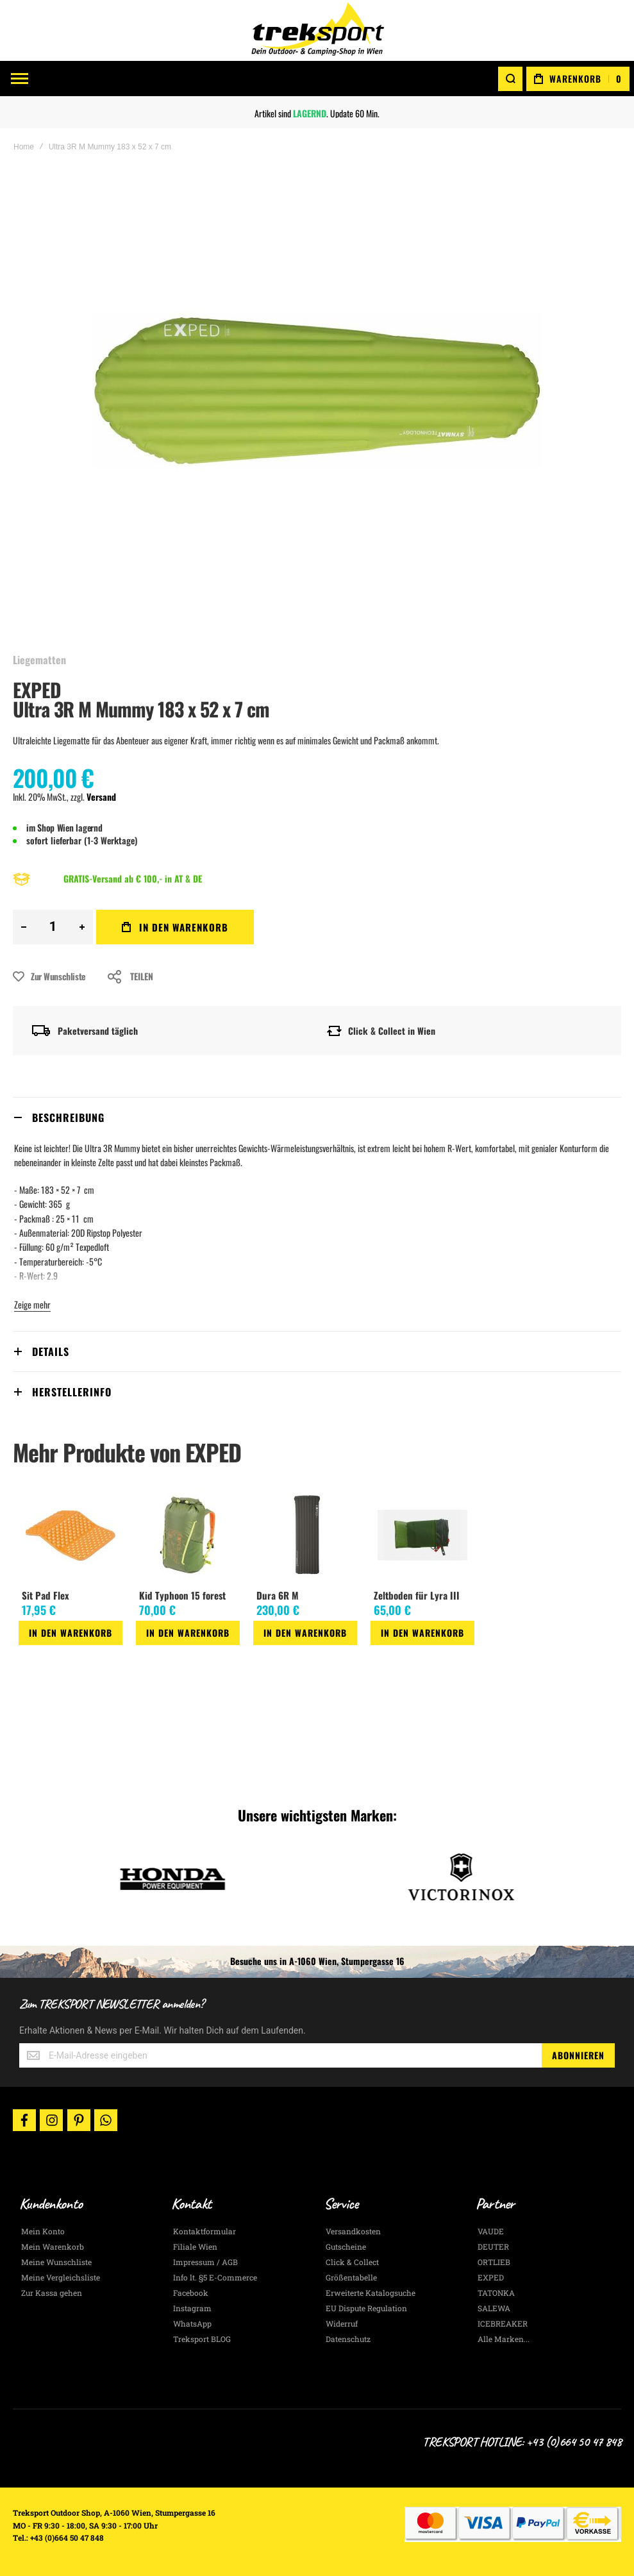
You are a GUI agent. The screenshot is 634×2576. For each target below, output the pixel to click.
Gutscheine (346, 2246)
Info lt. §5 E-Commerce (215, 2277)
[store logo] (317, 30)
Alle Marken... (504, 2339)
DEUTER (493, 2246)
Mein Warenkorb (52, 2246)
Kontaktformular (204, 2231)
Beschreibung (68, 1117)
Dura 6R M (277, 1595)
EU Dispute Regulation (366, 2308)
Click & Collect (352, 2262)
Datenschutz (348, 2339)
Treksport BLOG (202, 2339)
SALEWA (494, 2308)
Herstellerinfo (72, 1392)
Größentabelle (351, 2277)
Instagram (192, 2308)
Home (23, 146)
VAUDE (491, 2231)
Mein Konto (43, 2231)
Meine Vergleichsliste (60, 2277)
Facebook (190, 2292)
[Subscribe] (578, 2055)
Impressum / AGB (205, 2262)
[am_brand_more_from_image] (70, 1536)
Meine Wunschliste (56, 2262)
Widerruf (342, 2323)
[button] (24, 1656)
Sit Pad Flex (45, 1595)
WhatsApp (192, 2323)
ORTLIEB (494, 2262)
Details (50, 1351)
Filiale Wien (195, 2246)
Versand (101, 796)
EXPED (37, 689)
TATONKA (496, 2292)
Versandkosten (353, 2231)
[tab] (317, 1117)
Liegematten (39, 659)
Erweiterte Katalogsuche (370, 2292)
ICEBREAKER (503, 2323)
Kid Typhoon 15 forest (182, 1595)
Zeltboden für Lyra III (417, 1595)
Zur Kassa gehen (51, 2292)
